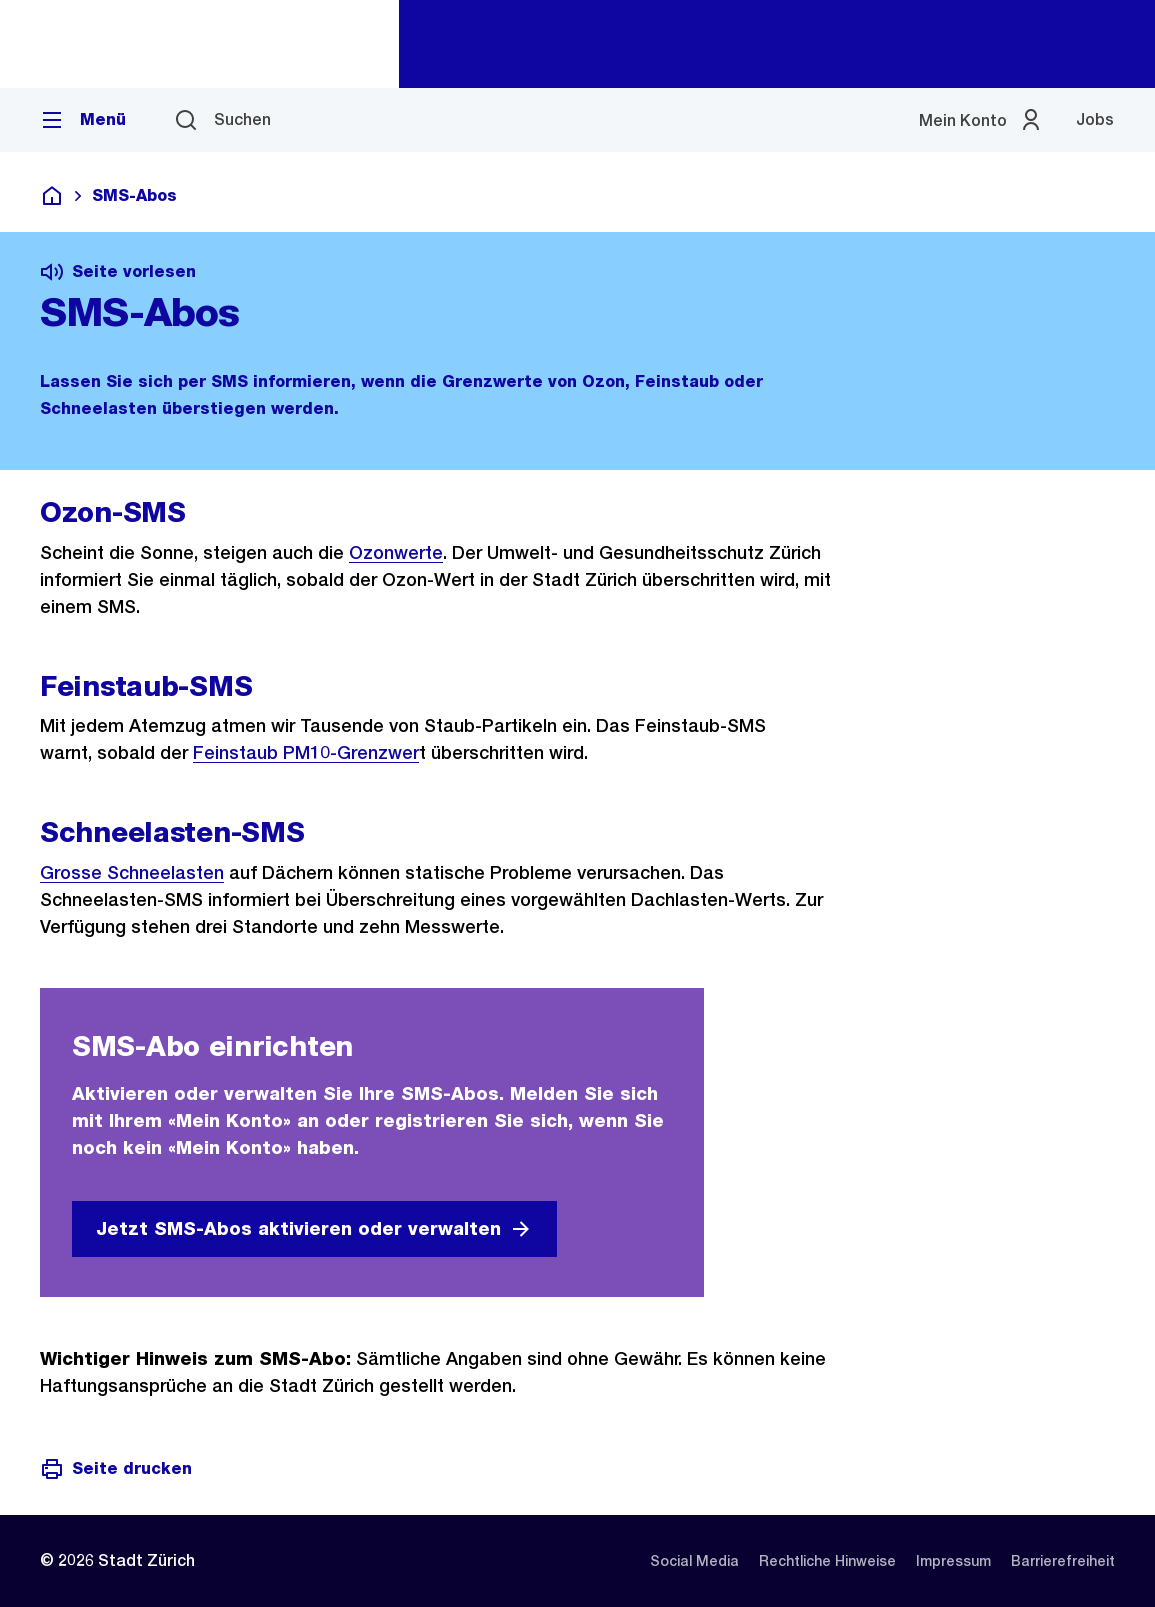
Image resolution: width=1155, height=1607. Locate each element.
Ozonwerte (396, 552)
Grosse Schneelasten (132, 872)
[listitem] (694, 1561)
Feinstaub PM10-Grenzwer (306, 752)
